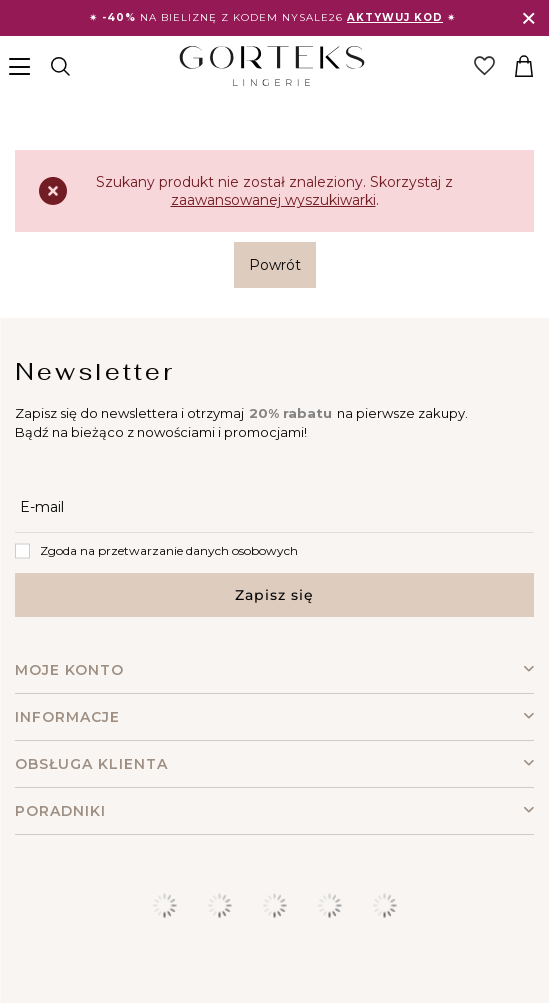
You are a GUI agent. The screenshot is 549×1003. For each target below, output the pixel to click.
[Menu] (22, 66)
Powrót (275, 265)
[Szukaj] (60, 66)
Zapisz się (274, 595)
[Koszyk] (524, 66)
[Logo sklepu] (271, 66)
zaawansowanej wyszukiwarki (273, 200)
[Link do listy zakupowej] (484, 66)
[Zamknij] (528, 18)
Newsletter (95, 371)
